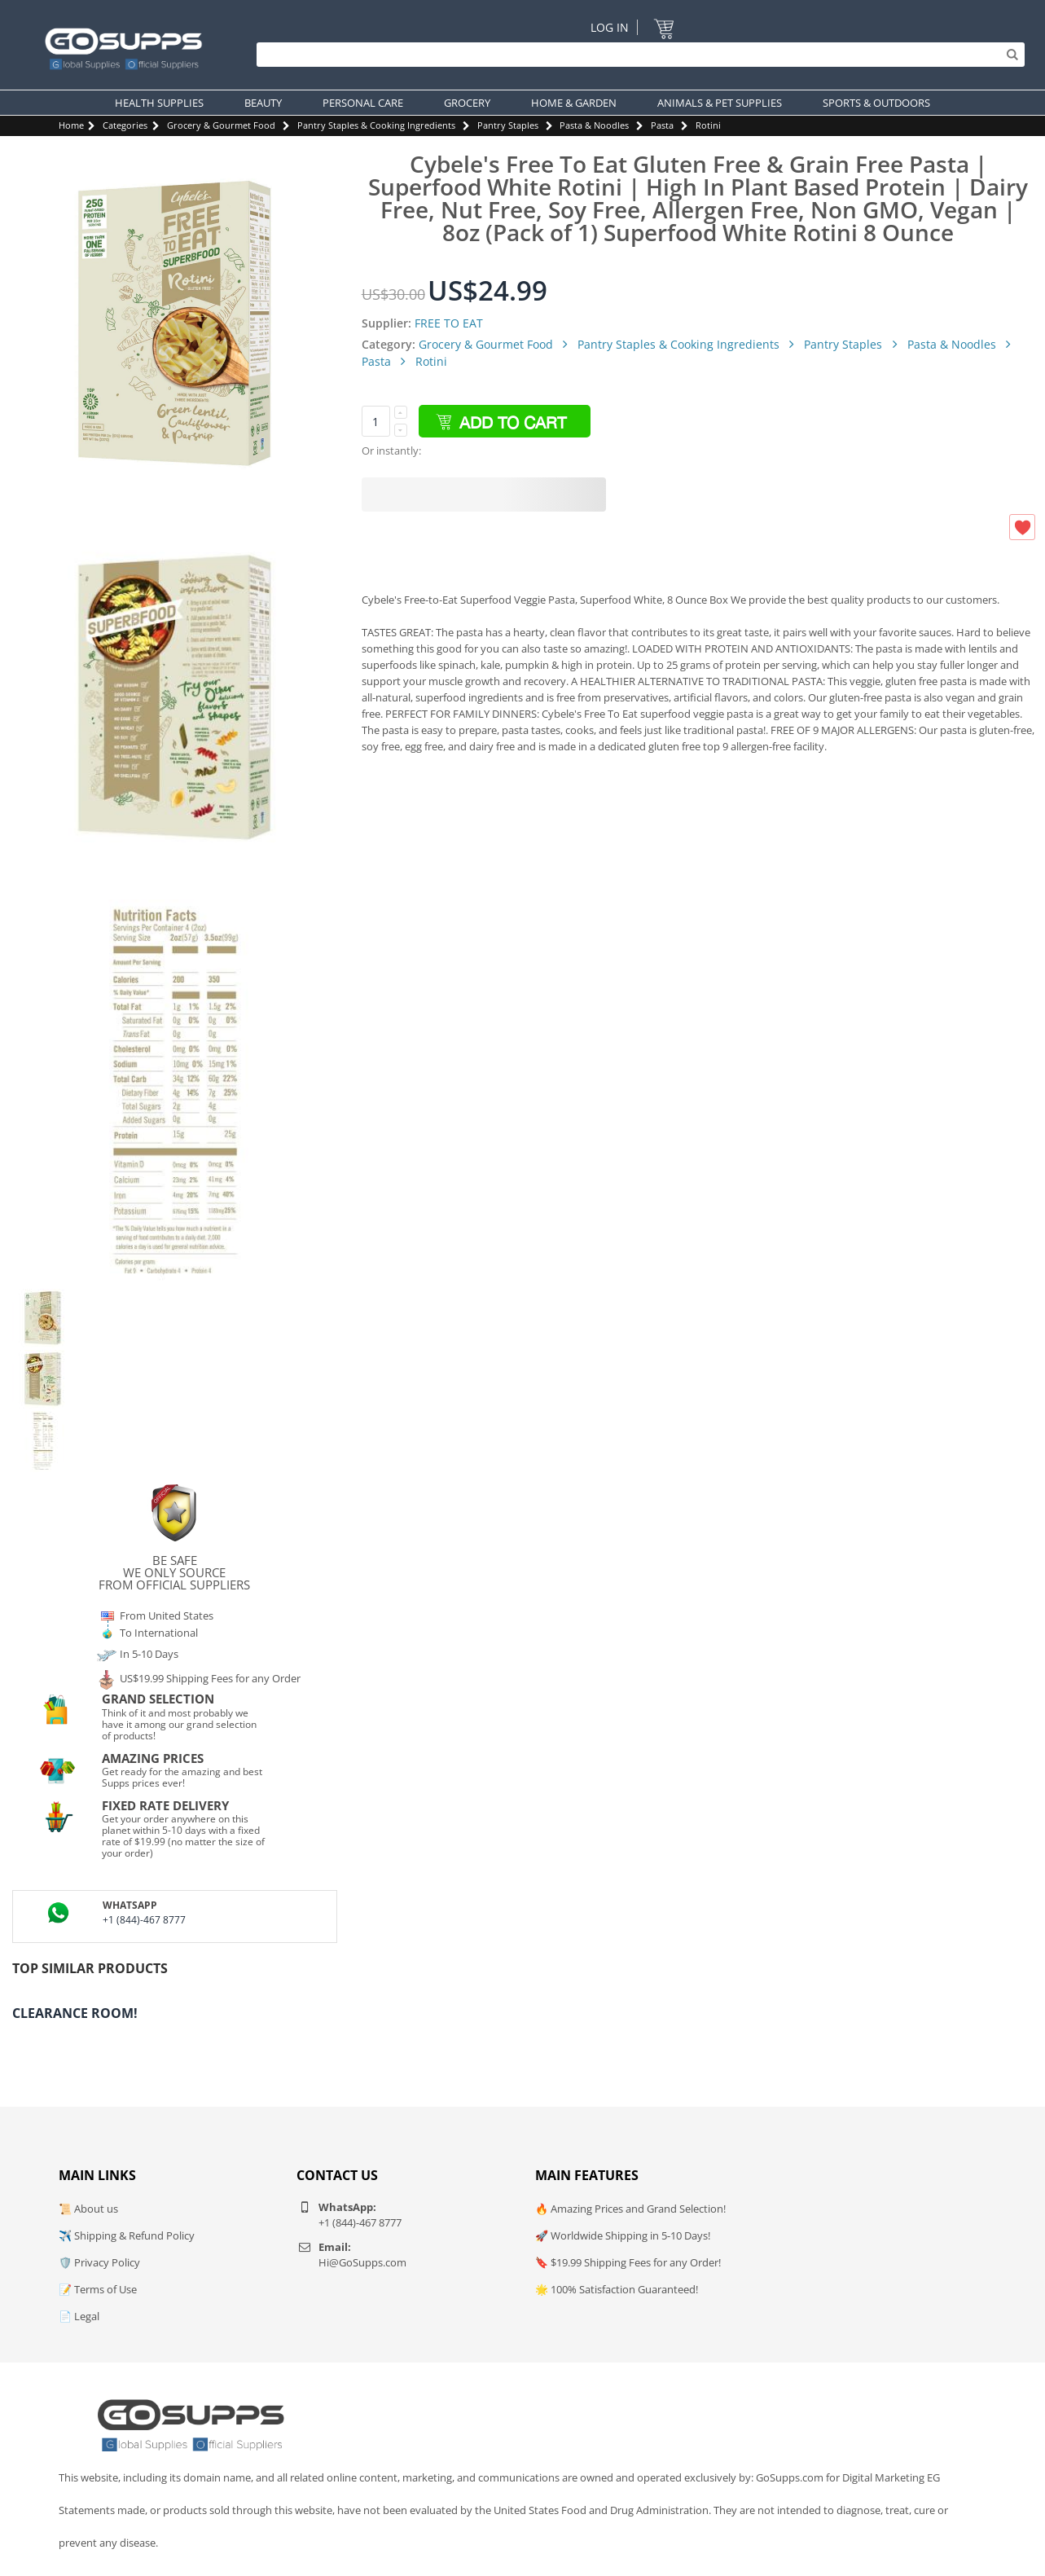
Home (71, 125)
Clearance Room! (75, 2013)
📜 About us (88, 2208)
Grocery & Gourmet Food (221, 125)
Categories (125, 125)
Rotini (708, 125)
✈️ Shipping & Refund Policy (127, 2235)
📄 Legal (79, 2316)
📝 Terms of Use (98, 2289)
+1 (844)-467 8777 (144, 1920)
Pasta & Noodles (594, 125)
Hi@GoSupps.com (362, 2262)
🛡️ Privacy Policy (99, 2262)
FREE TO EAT (449, 323)
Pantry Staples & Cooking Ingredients (376, 125)
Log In (610, 27)
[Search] (636, 54)
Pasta (662, 125)
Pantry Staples (507, 125)
